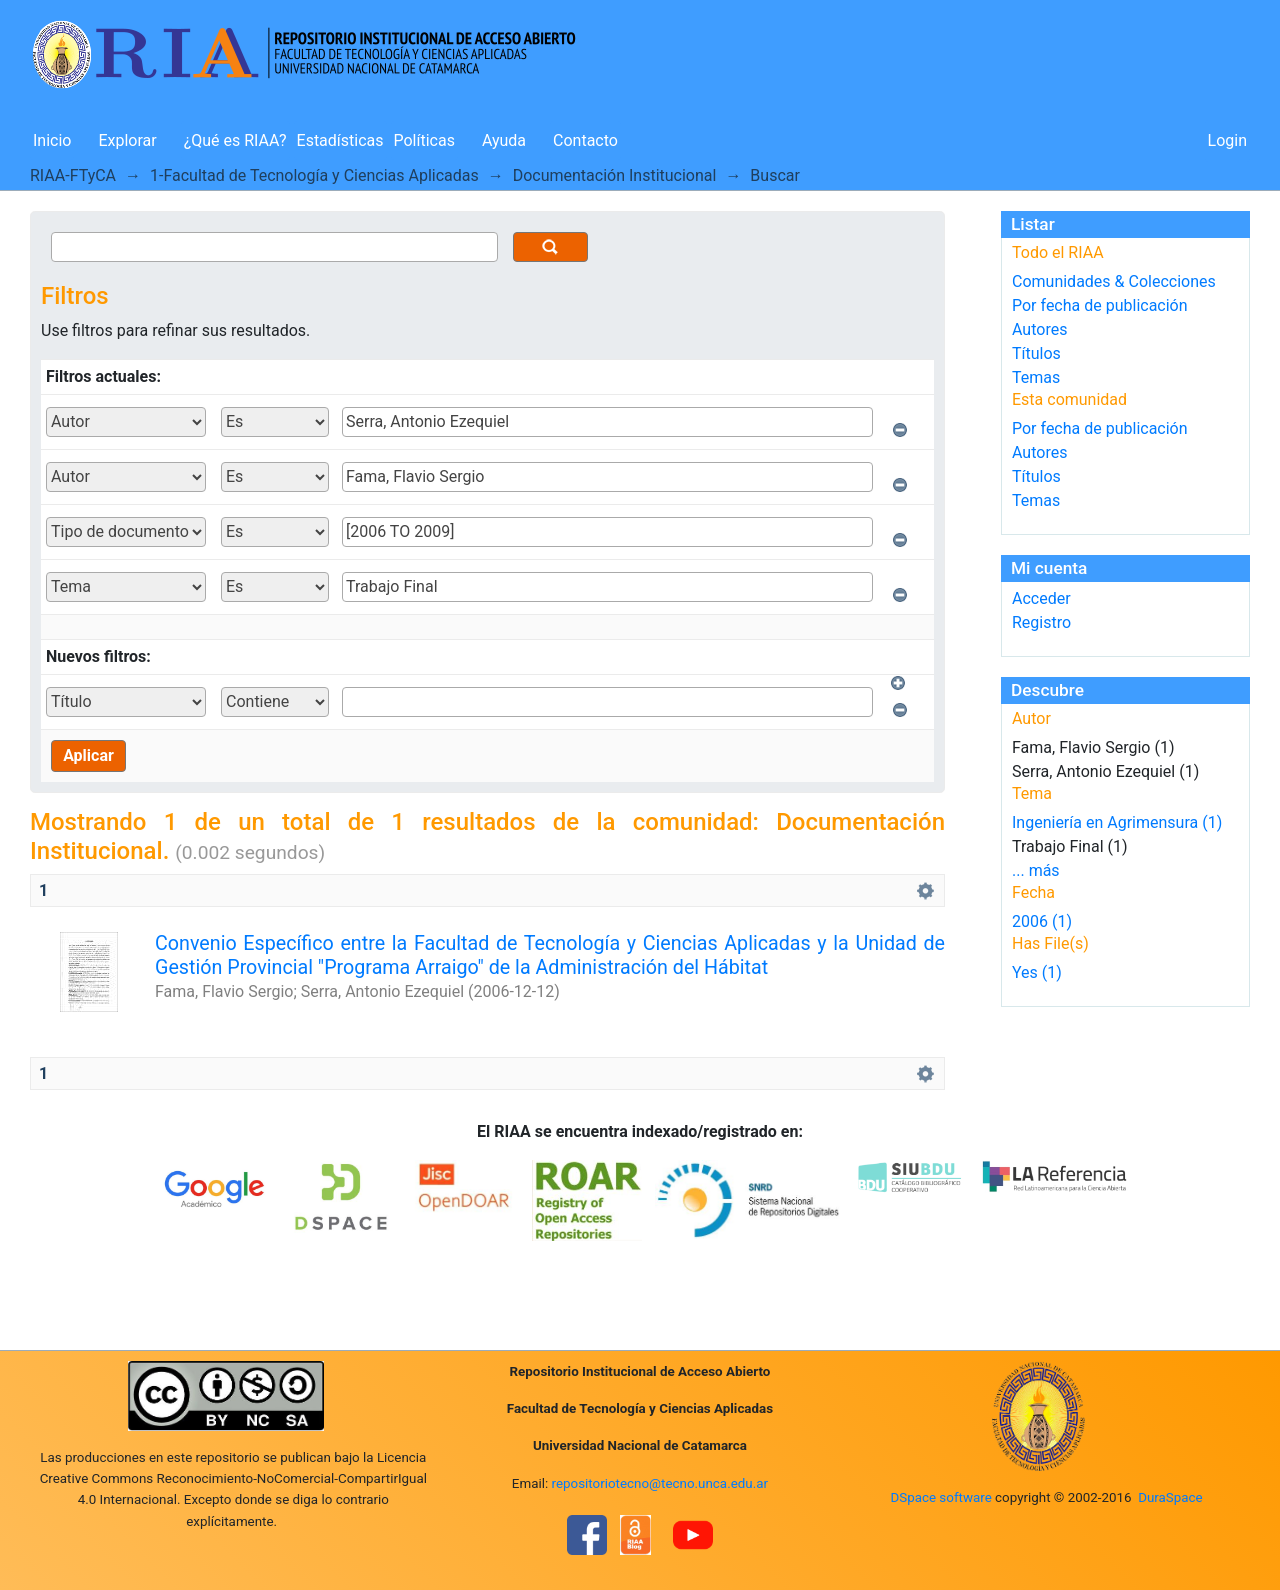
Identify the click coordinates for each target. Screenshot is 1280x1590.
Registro (1041, 622)
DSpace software (940, 1497)
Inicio (52, 140)
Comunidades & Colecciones (1114, 281)
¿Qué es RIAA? (235, 140)
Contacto (585, 140)
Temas (1036, 377)
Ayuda (504, 140)
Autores (1039, 329)
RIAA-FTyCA (73, 175)
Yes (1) (1037, 972)
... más (1036, 870)
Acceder (1041, 598)
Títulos (1036, 353)
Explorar (127, 140)
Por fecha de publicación (1100, 305)
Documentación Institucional (615, 175)
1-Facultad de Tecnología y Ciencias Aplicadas (314, 175)
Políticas (424, 140)
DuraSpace (1170, 1497)
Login (1227, 140)
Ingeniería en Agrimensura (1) (1117, 822)
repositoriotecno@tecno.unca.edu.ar (660, 1483)
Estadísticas (340, 140)
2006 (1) (1042, 921)
